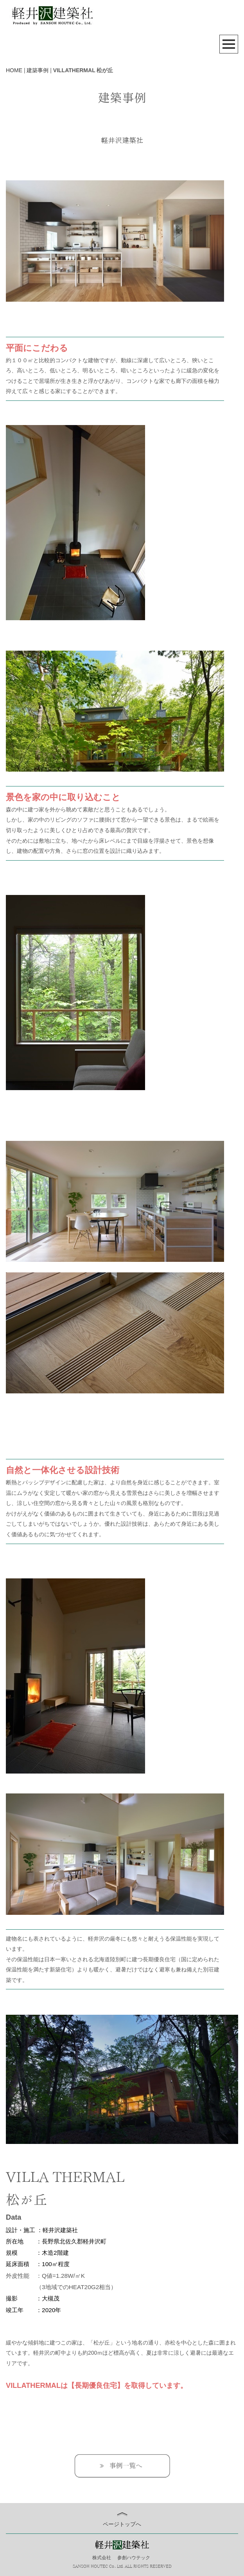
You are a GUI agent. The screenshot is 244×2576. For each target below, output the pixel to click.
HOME (14, 70)
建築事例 (37, 70)
